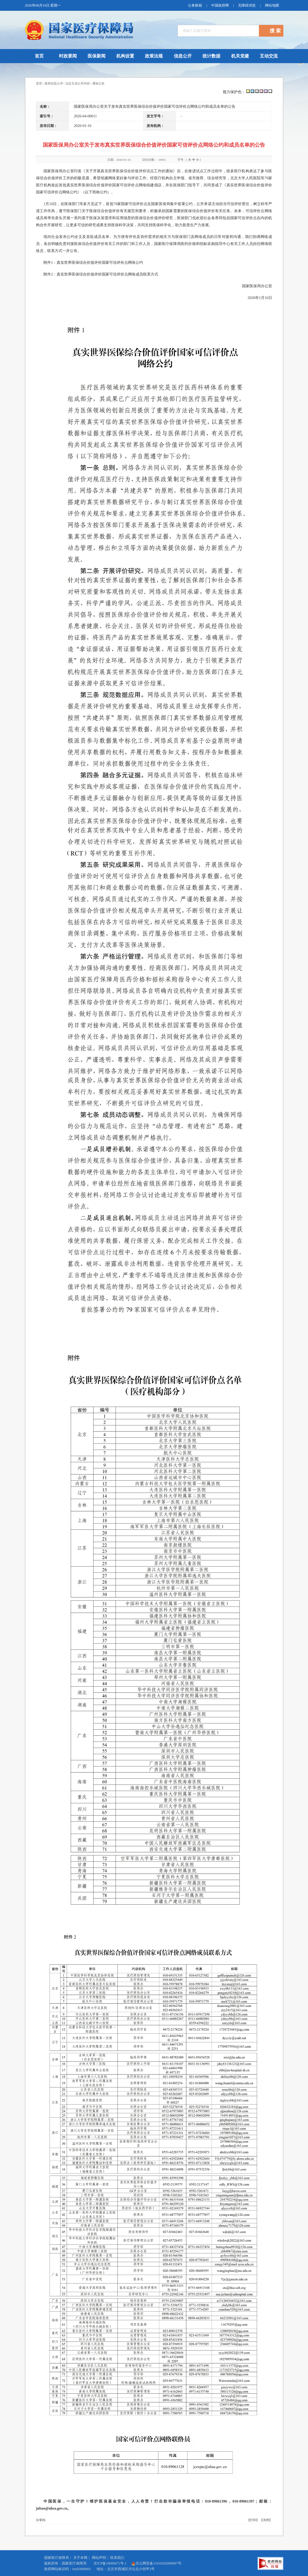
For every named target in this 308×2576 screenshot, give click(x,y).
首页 (39, 83)
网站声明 (99, 2558)
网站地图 (272, 5)
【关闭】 (266, 2520)
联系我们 (117, 2558)
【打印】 (253, 2520)
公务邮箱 (195, 5)
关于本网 (80, 2558)
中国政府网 (220, 5)
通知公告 (98, 83)
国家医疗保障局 (56, 2558)
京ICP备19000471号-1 (110, 2563)
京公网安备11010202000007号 (156, 2563)
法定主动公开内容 (77, 83)
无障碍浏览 (247, 5)
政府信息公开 (54, 83)
